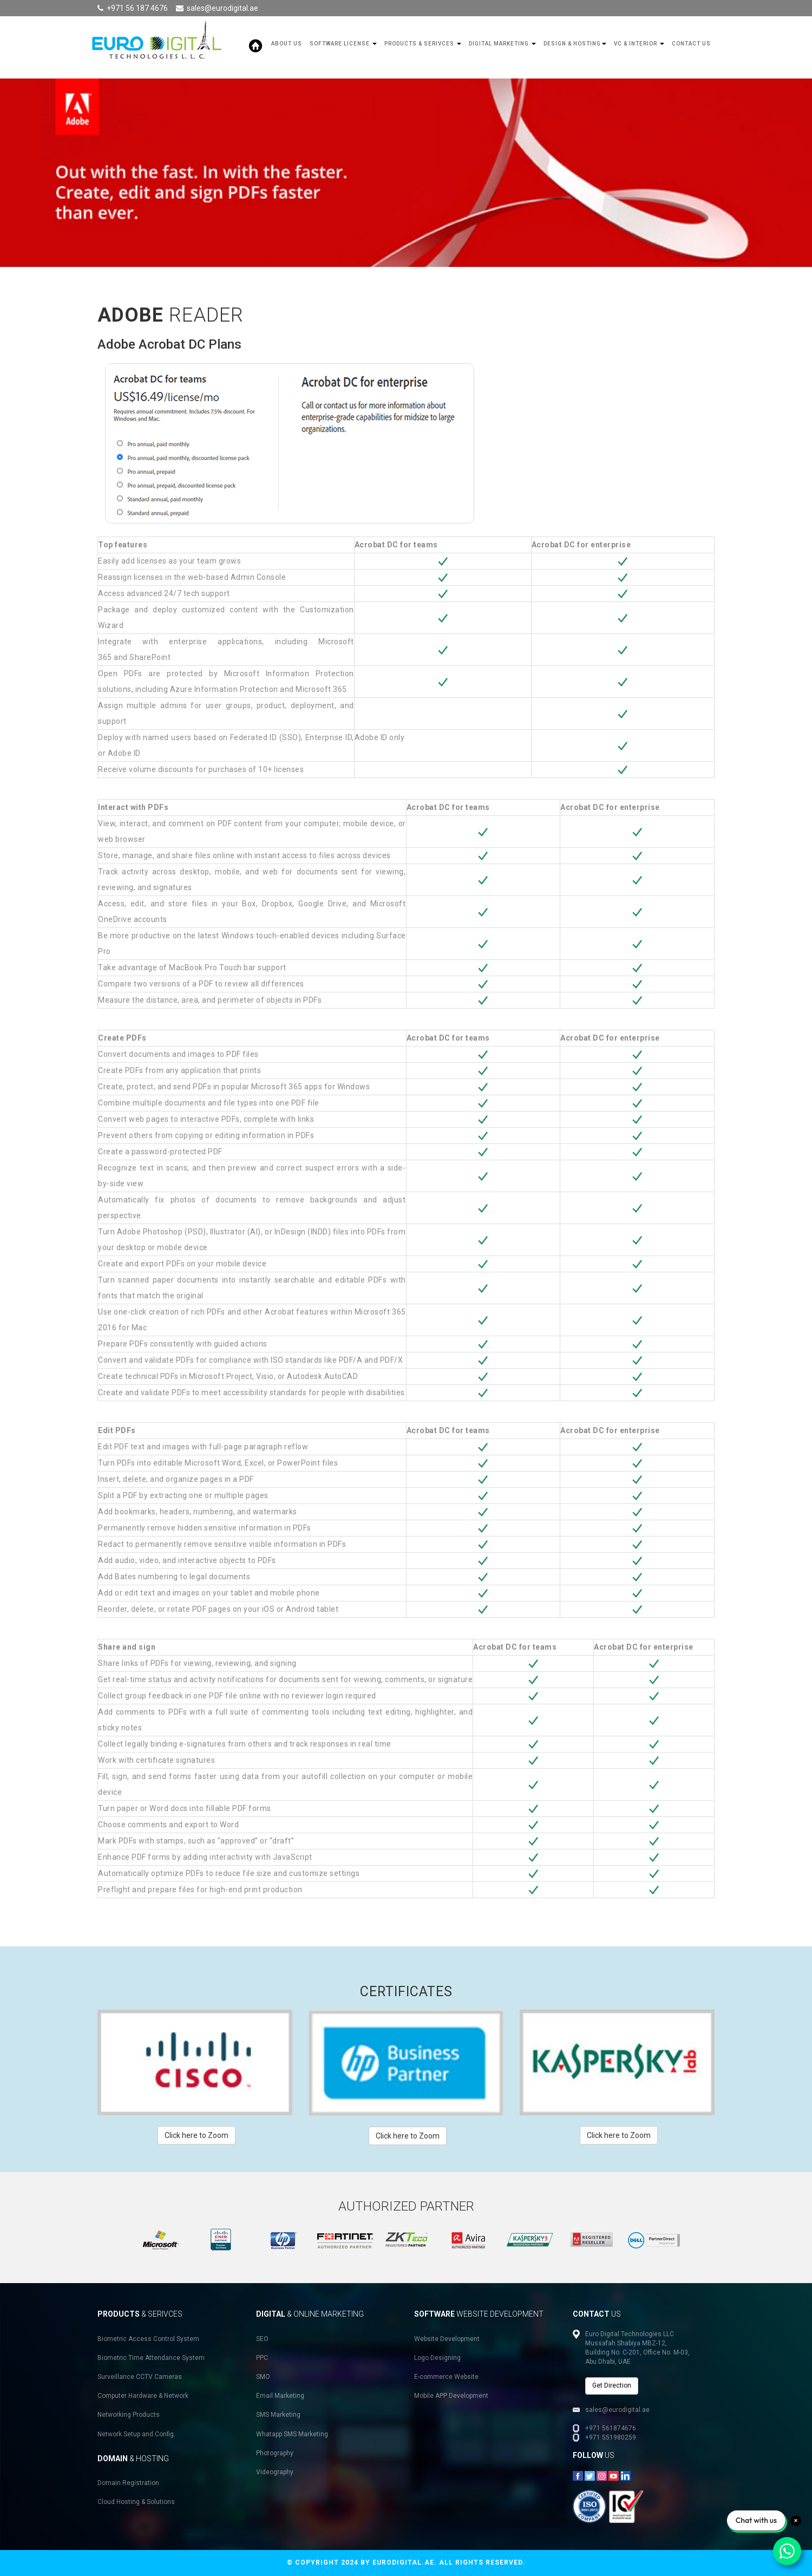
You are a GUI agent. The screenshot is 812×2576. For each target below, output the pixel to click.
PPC (262, 2358)
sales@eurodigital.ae (222, 8)
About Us (286, 44)
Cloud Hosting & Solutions (136, 2502)
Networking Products (128, 2414)
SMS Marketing (278, 2414)
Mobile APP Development (451, 2396)
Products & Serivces (422, 44)
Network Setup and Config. (136, 2434)
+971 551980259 (610, 2437)
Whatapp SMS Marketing (292, 2434)
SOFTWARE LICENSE (343, 44)
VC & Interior (639, 44)
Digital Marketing (502, 44)
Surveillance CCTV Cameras (139, 2377)
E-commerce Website (446, 2377)
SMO (263, 2377)
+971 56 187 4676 (137, 8)
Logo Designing (437, 2358)
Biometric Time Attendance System (151, 2358)
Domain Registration (128, 2483)
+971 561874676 (610, 2428)
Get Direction (611, 2385)
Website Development (447, 2339)
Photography (274, 2453)
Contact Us (691, 44)
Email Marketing (280, 2396)
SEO (262, 2339)
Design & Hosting (574, 44)
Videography (274, 2472)
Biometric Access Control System (148, 2339)
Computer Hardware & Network (142, 2396)
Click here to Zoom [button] (196, 2135)
